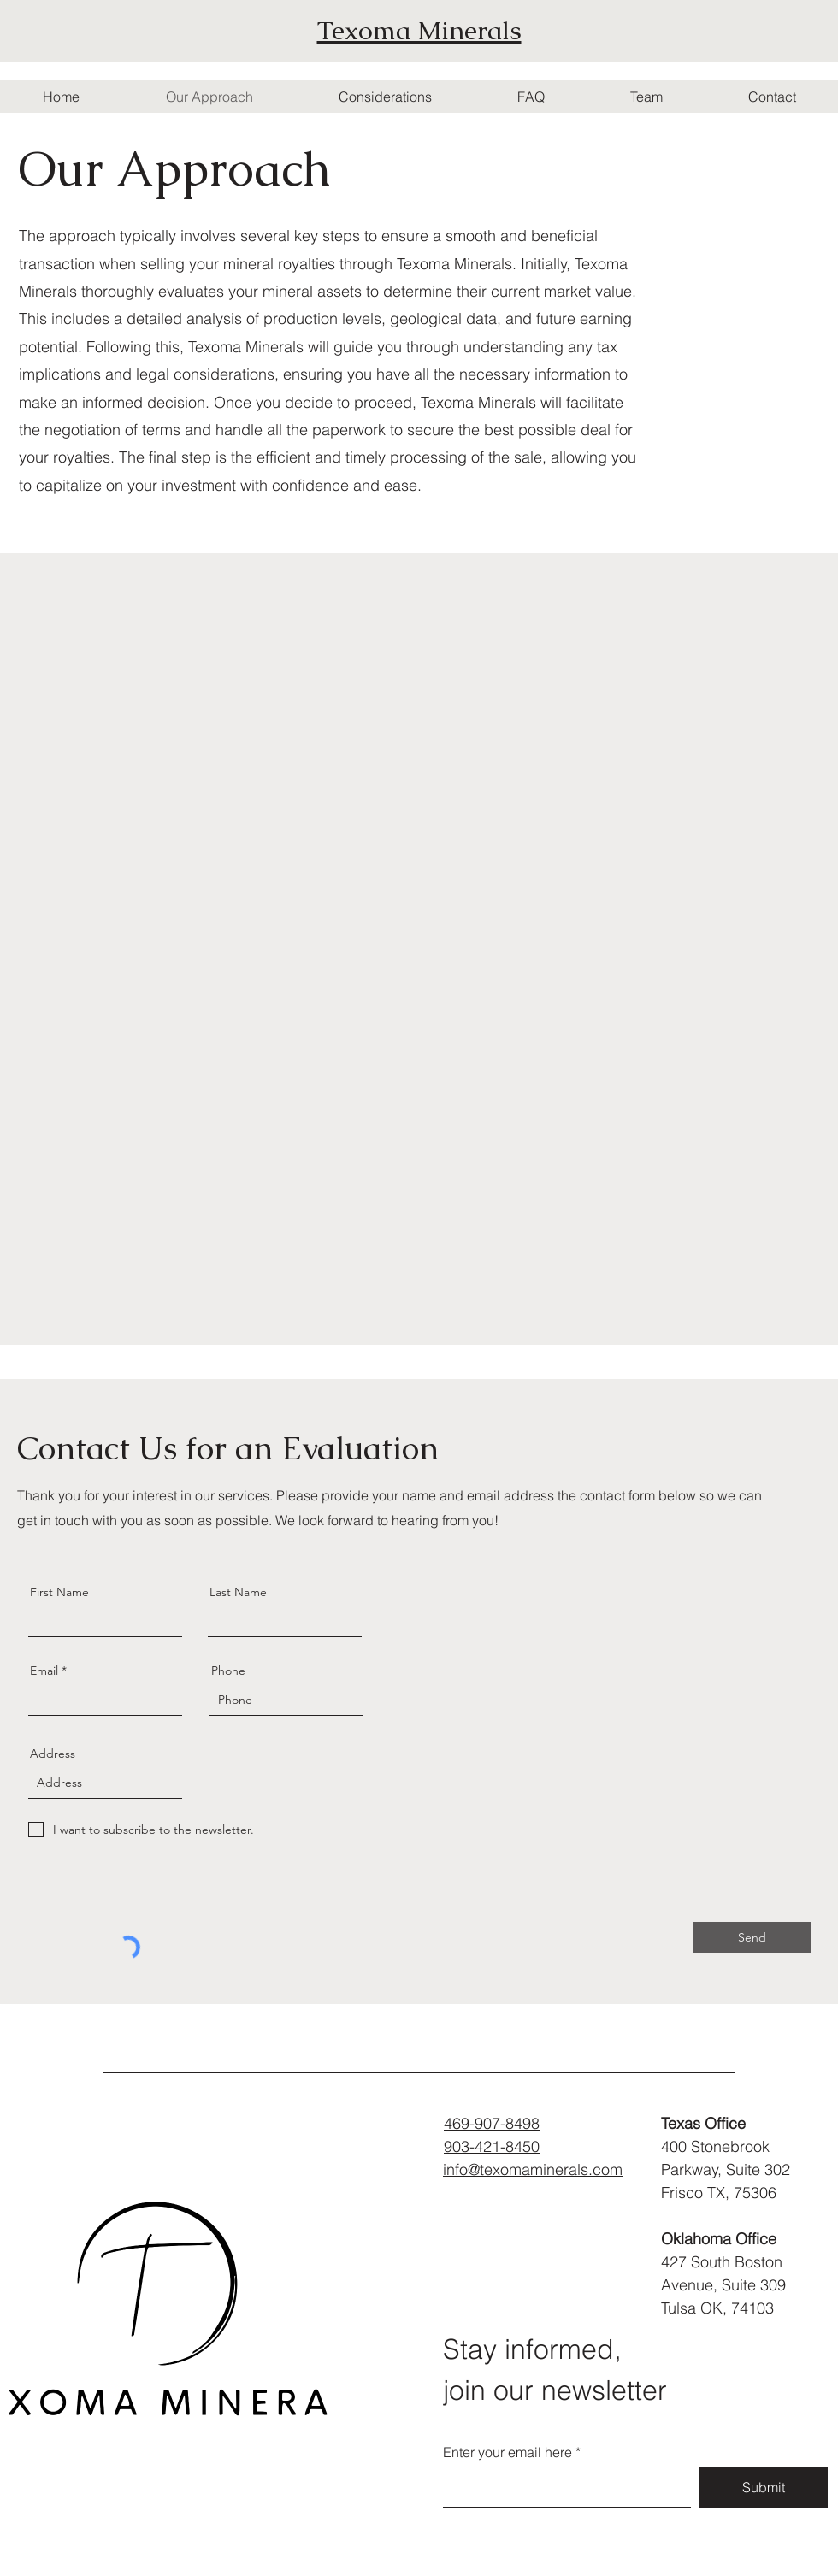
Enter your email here (507, 2452)
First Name (59, 1592)
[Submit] (763, 2487)
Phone (228, 1671)
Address (52, 1754)
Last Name (238, 1592)
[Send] (752, 1937)
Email (44, 1671)
